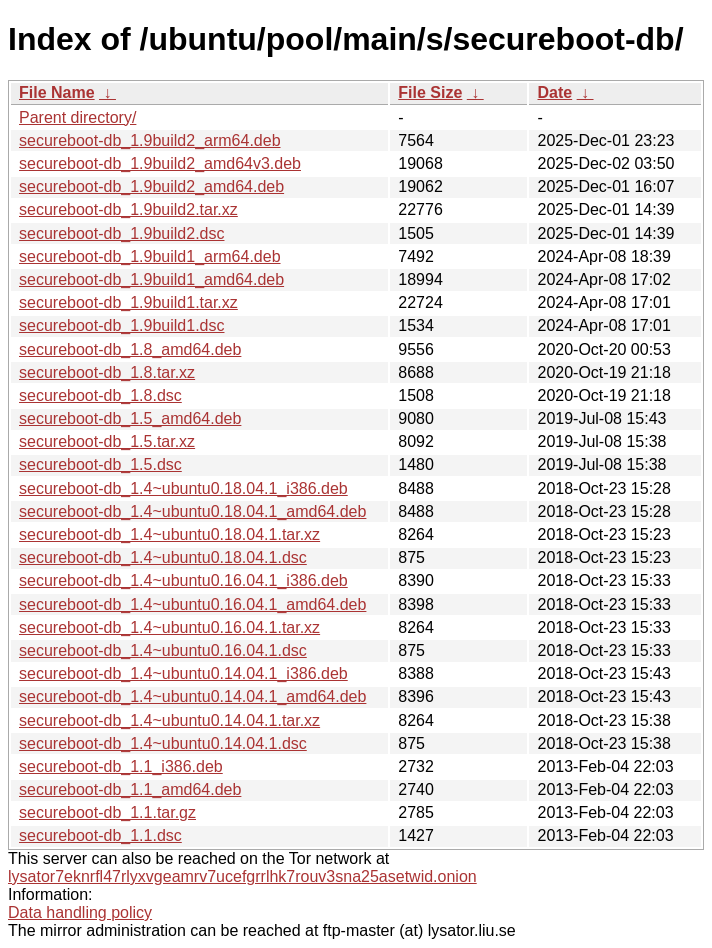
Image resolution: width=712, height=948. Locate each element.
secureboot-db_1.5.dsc (100, 464)
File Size (430, 92)
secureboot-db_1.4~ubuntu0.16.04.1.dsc (163, 650)
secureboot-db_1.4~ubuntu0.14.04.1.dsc (163, 743)
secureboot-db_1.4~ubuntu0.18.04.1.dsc (163, 557)
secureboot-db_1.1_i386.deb (121, 766)
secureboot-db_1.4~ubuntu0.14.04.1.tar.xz (169, 720)
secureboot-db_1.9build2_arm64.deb (150, 140)
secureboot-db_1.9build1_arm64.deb (150, 256)
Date (554, 92)
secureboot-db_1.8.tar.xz (107, 372)
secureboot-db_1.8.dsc (100, 395)
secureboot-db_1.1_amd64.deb (130, 789)
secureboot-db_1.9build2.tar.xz (128, 209)
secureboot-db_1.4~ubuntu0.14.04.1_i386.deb (183, 673)
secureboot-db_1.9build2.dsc (121, 233)
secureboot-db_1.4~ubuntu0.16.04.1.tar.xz (169, 627)
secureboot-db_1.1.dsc (100, 835)
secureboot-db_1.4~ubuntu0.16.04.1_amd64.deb (192, 604)
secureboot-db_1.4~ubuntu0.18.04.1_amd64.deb (192, 511)
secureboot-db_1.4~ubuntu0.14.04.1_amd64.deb (192, 696)
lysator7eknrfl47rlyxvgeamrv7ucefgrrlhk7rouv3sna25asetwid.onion (242, 876)
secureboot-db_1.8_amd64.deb (130, 349)
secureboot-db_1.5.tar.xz (107, 441)
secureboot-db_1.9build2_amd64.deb (151, 186)
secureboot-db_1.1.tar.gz (107, 812)
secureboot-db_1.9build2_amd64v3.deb (160, 163)
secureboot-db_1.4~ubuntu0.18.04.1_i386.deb (183, 488)
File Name (57, 92)
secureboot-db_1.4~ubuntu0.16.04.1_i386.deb (183, 580)
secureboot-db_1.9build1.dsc (121, 325)
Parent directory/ (77, 117)
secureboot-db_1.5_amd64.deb (130, 418)
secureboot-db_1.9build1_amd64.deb (151, 279)
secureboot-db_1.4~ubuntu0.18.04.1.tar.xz (169, 534)
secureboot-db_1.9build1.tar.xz (128, 302)
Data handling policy (80, 912)
